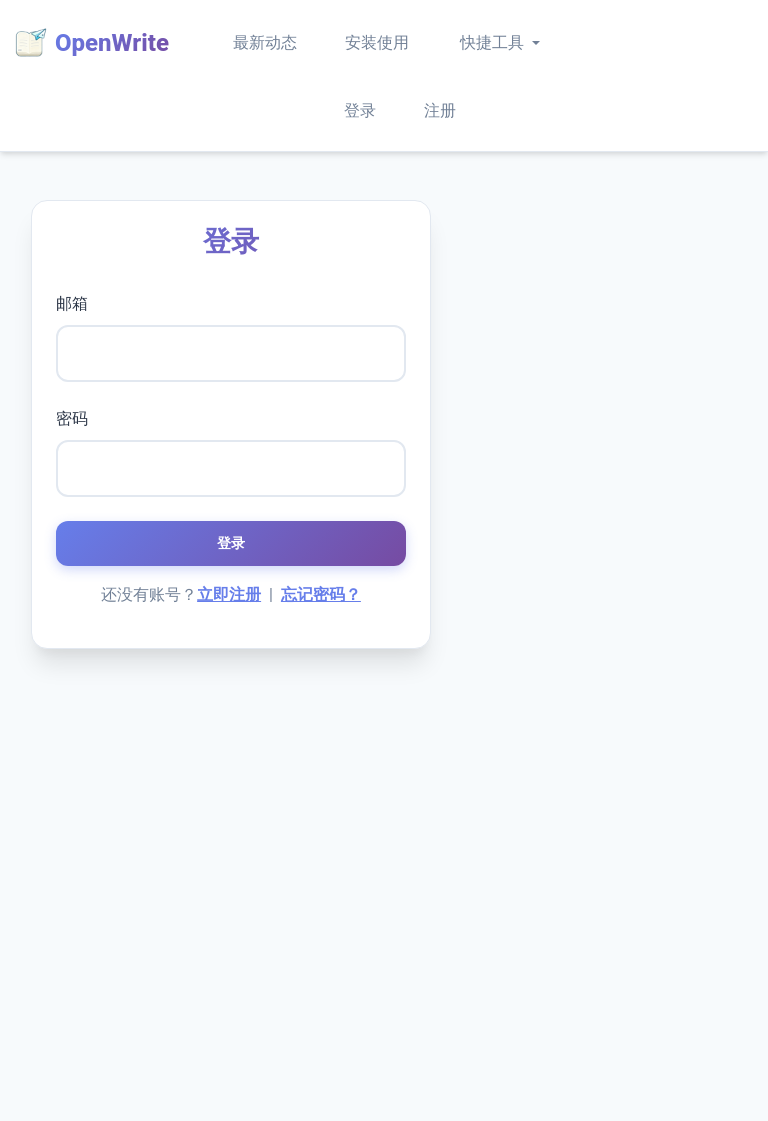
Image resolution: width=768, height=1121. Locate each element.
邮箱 (72, 303)
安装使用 (377, 42)
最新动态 (265, 42)
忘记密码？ (321, 594)
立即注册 (229, 594)
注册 (440, 110)
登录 (360, 110)
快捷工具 (492, 42)
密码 (72, 418)
